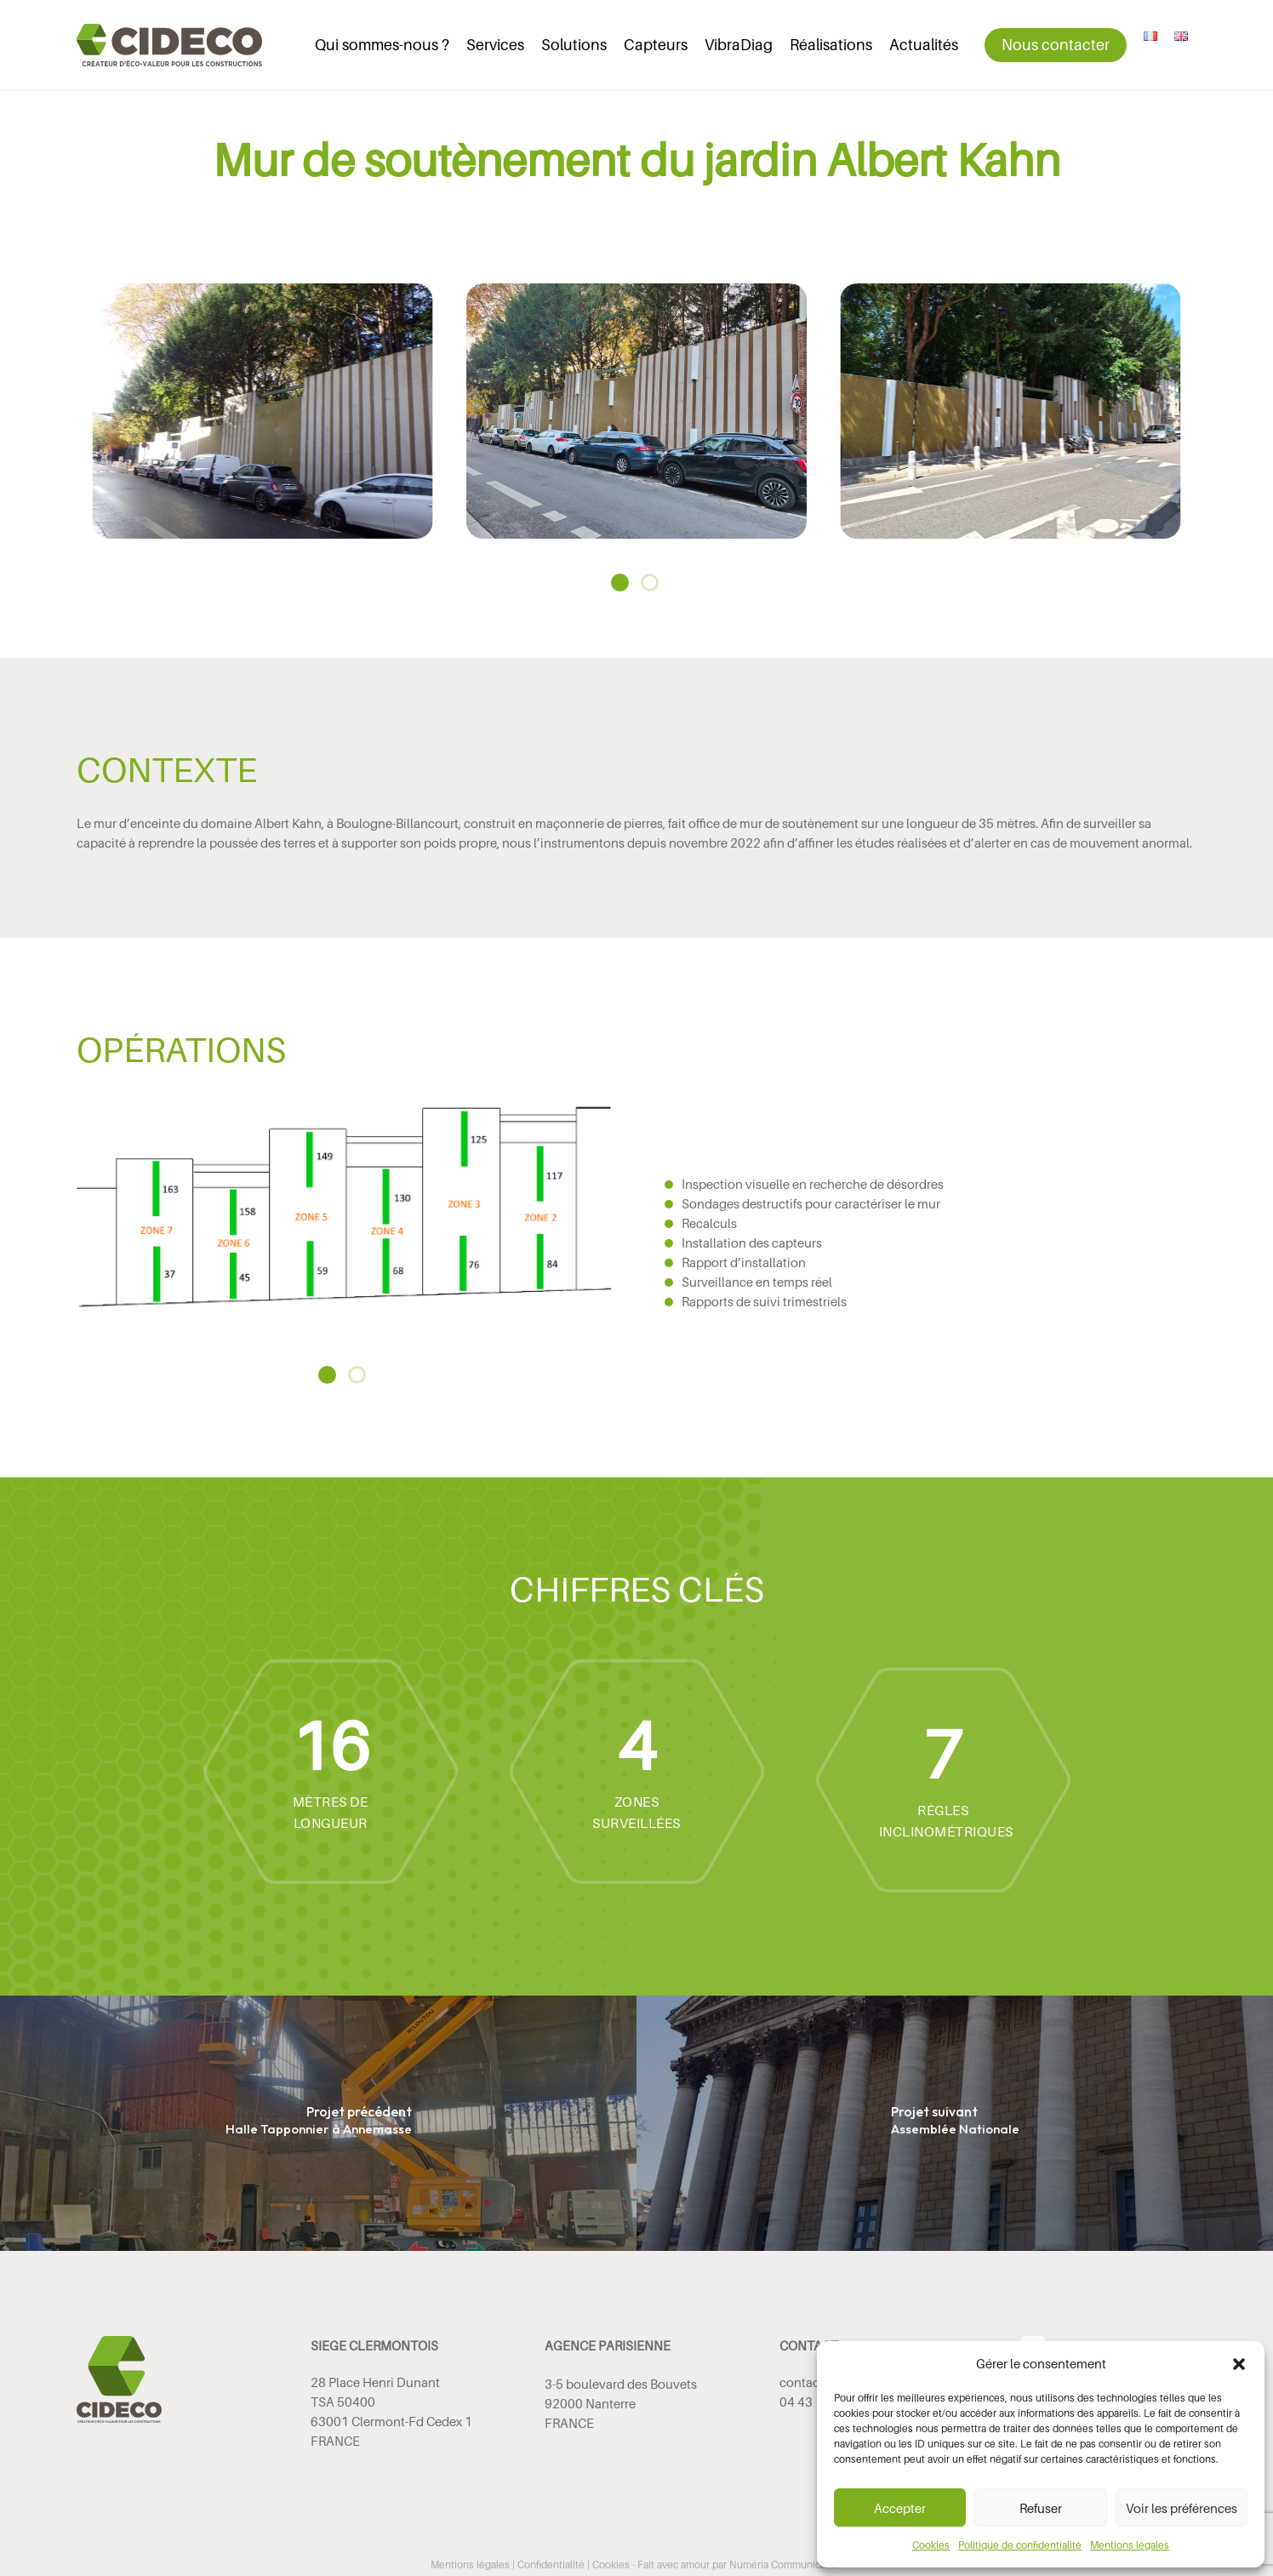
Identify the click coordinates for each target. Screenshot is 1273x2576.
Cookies (931, 2545)
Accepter (900, 2508)
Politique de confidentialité (1020, 2545)
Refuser (1040, 2508)
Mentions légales (1129, 2545)
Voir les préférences (1181, 2508)
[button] (1238, 2364)
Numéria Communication (786, 2564)
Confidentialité (551, 2564)
